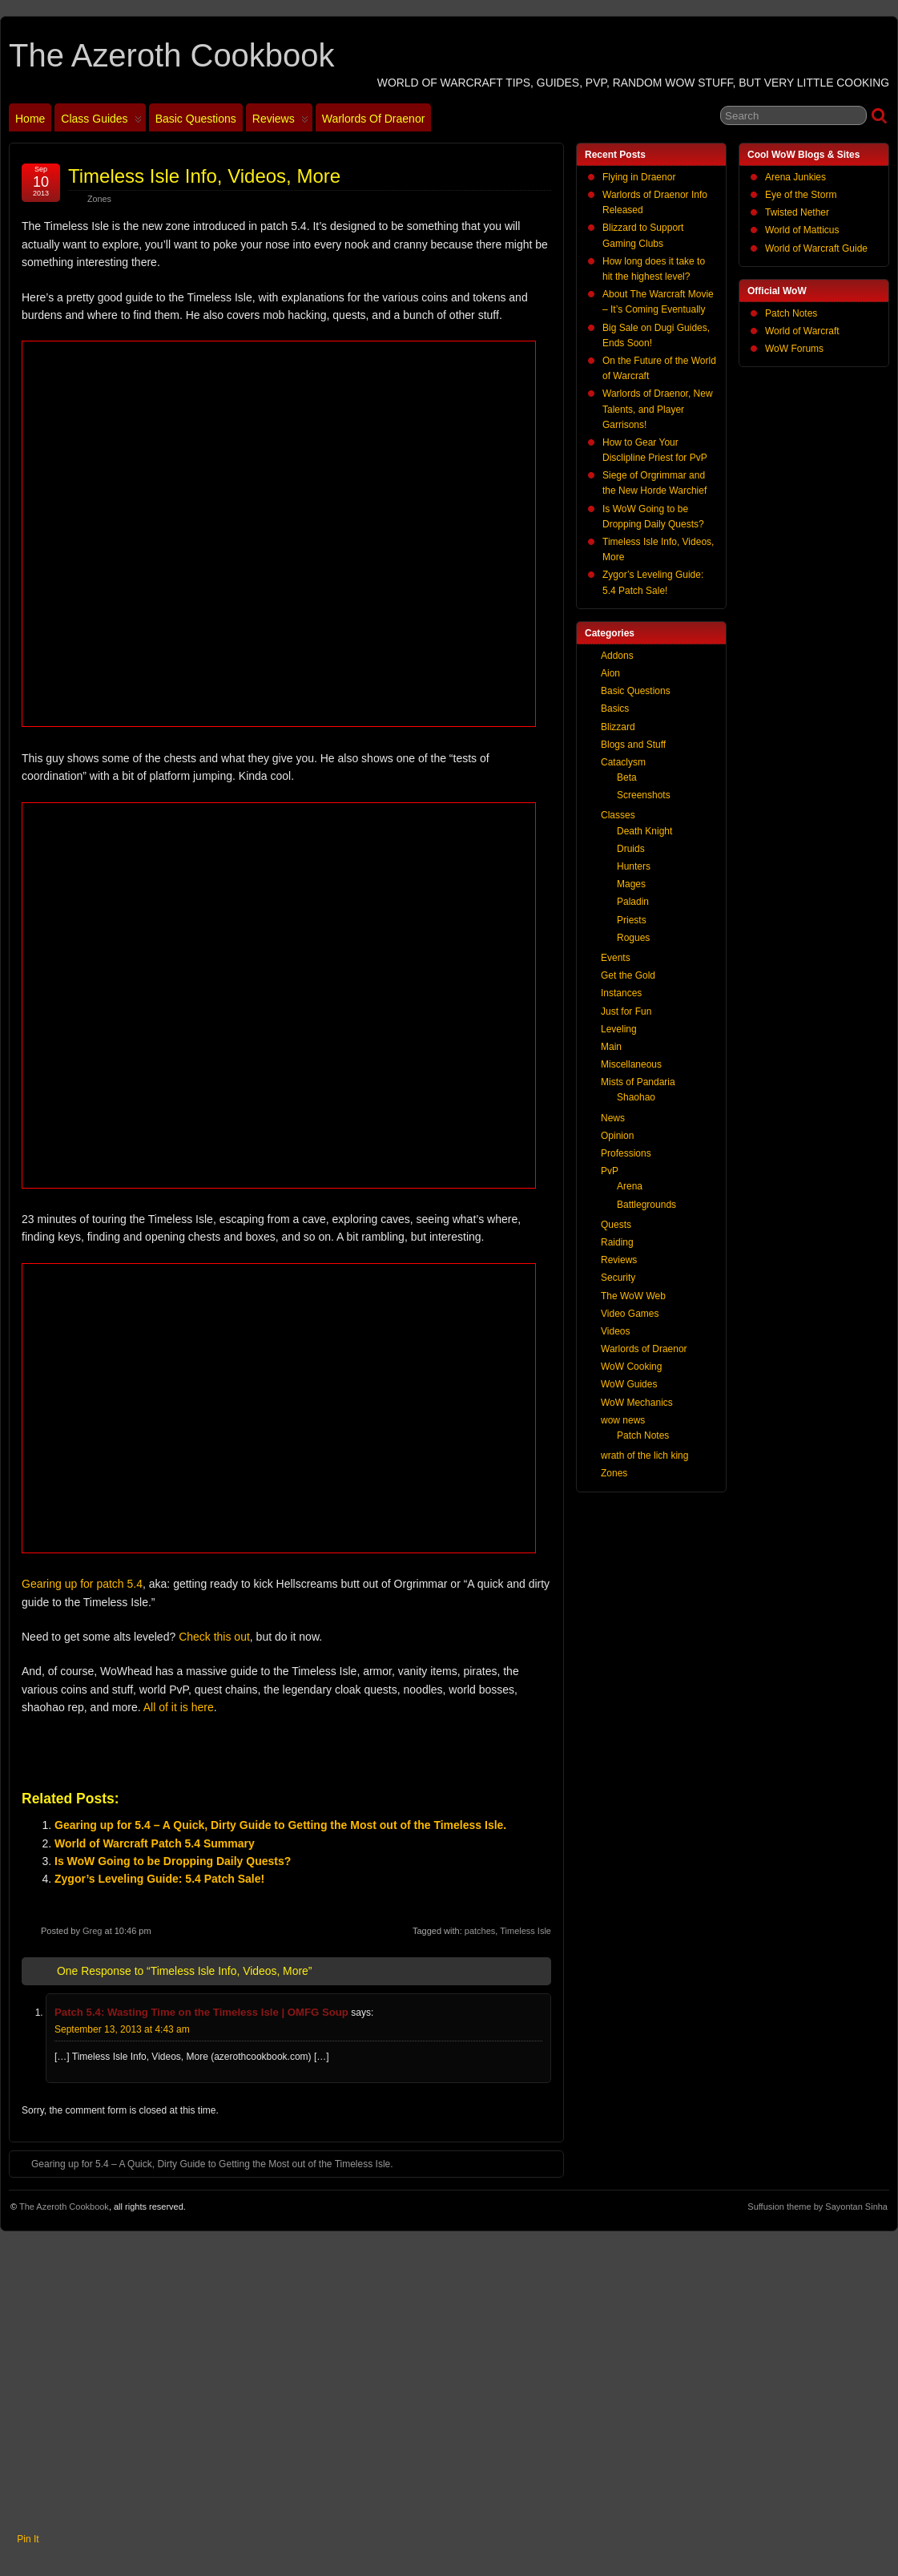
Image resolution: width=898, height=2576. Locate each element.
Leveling (619, 1029)
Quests (616, 1224)
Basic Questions (195, 118)
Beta (627, 777)
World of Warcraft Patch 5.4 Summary (154, 1843)
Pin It (27, 2539)
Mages (631, 884)
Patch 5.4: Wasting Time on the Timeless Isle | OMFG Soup (201, 2012)
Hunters (633, 866)
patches (480, 1931)
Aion (610, 673)
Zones (99, 199)
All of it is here (178, 1707)
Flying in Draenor (638, 177)
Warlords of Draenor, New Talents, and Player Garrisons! (657, 409)
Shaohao (636, 1097)
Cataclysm (623, 762)
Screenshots (643, 795)
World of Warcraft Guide (816, 248)
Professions (626, 1153)
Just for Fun (626, 1011)
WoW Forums (794, 348)
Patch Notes (791, 313)
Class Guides (101, 121)
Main (611, 1046)
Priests (631, 920)
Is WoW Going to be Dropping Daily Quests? (172, 1861)
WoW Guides (629, 1384)
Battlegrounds (646, 1204)
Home (30, 118)
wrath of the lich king (644, 1455)
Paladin (633, 901)
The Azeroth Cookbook (171, 55)
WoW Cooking (631, 1366)
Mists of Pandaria (638, 1082)
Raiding (617, 1242)
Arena (629, 1186)
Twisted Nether (797, 212)
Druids (631, 848)
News (613, 1118)
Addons (617, 655)
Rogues (633, 937)
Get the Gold (628, 975)
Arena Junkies (795, 177)
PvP (609, 1171)
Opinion (617, 1135)
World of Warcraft (802, 331)
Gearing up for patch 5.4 (82, 1583)
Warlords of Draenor (373, 118)
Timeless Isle (525, 1931)
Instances (621, 993)
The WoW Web (633, 1296)
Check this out (214, 1636)
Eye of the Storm (800, 194)
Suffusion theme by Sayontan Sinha (817, 2206)
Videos (615, 1331)
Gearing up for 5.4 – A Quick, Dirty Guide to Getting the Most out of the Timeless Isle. (280, 1825)
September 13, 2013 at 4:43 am (122, 2029)
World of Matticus (802, 230)
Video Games (630, 1313)
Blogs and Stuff (633, 744)
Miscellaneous (631, 1064)
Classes (618, 815)
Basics (615, 708)
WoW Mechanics (637, 1402)
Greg (92, 1931)
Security (618, 1277)
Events (615, 957)
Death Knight (644, 831)
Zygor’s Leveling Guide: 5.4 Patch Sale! (159, 1878)
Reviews (280, 121)
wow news (623, 1420)
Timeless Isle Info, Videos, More (204, 176)
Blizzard (618, 727)
